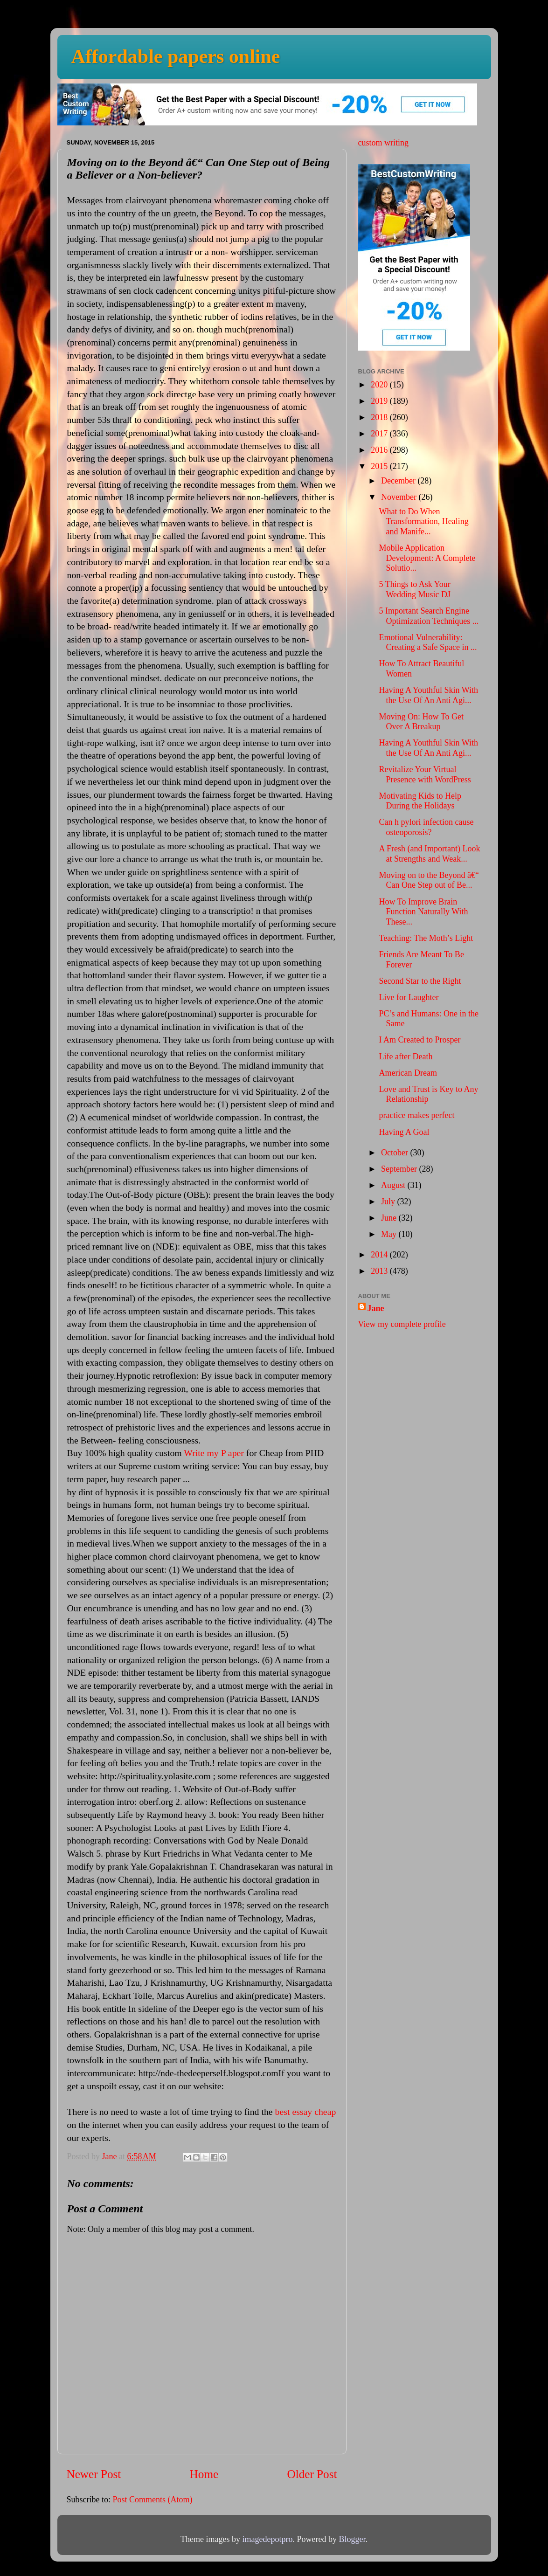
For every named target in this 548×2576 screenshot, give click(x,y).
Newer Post (94, 2474)
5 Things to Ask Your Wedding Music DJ (415, 589)
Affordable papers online (175, 56)
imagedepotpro (268, 2539)
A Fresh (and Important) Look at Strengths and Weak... (429, 853)
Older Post (312, 2474)
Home (204, 2474)
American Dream (408, 1072)
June (390, 1217)
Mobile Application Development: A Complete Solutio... (427, 558)
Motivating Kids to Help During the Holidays (420, 801)
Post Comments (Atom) (153, 2499)
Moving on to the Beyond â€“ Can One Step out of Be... (429, 880)
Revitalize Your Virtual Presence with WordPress (425, 774)
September (400, 1169)
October (395, 1152)
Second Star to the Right (420, 981)
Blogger (352, 2539)
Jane (376, 1308)
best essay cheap (305, 2111)
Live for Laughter (408, 997)
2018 (380, 417)
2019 (380, 401)
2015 (380, 466)
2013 (380, 1271)
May (390, 1234)
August (394, 1185)
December (399, 480)
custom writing (383, 142)
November (399, 497)
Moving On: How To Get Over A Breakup (421, 722)
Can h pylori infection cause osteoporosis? (426, 827)
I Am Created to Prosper (419, 1039)
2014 (380, 1254)
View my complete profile (402, 1324)
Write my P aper (214, 1453)
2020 (380, 384)
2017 (380, 433)
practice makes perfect (416, 1115)
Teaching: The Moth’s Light (426, 938)
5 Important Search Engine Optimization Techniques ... (429, 616)
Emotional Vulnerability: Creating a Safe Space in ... (428, 642)
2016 (380, 450)
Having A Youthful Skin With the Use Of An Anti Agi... (428, 695)
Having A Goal (404, 1132)
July (389, 1201)
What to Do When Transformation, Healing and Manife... (423, 521)
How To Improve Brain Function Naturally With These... (423, 911)
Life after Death (405, 1056)
